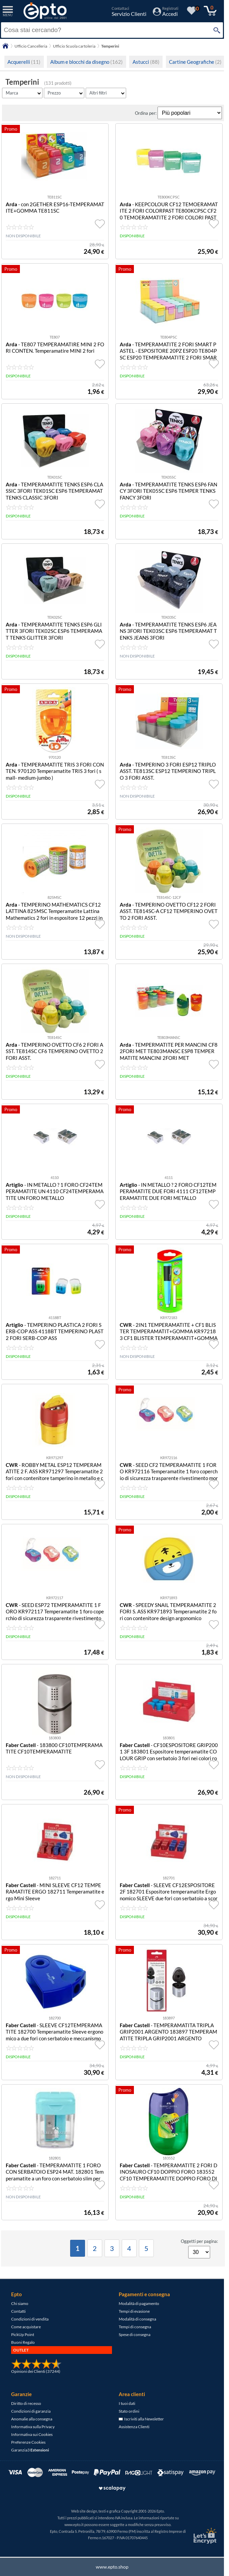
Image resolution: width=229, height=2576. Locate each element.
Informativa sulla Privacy (33, 2426)
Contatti (18, 2311)
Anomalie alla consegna (31, 2419)
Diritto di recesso (26, 2403)
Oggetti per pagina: (199, 2241)
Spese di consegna (134, 2334)
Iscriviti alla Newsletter (141, 2419)
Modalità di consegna (137, 2319)
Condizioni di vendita (30, 2319)
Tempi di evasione (134, 2311)
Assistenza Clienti (134, 2426)
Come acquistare (26, 2327)
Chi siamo (19, 2303)
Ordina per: (146, 113)
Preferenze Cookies (28, 2442)
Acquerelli (23, 62)
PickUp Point (22, 2334)
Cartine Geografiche (195, 62)
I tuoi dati (127, 2403)
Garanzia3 (30, 2450)
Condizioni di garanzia (31, 2411)
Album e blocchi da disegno (86, 62)
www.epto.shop (112, 2567)
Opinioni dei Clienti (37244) (35, 2371)
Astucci (146, 62)
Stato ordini (129, 2411)
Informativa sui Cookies (32, 2434)
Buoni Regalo (23, 2342)
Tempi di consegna (135, 2327)
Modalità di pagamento (139, 2303)
